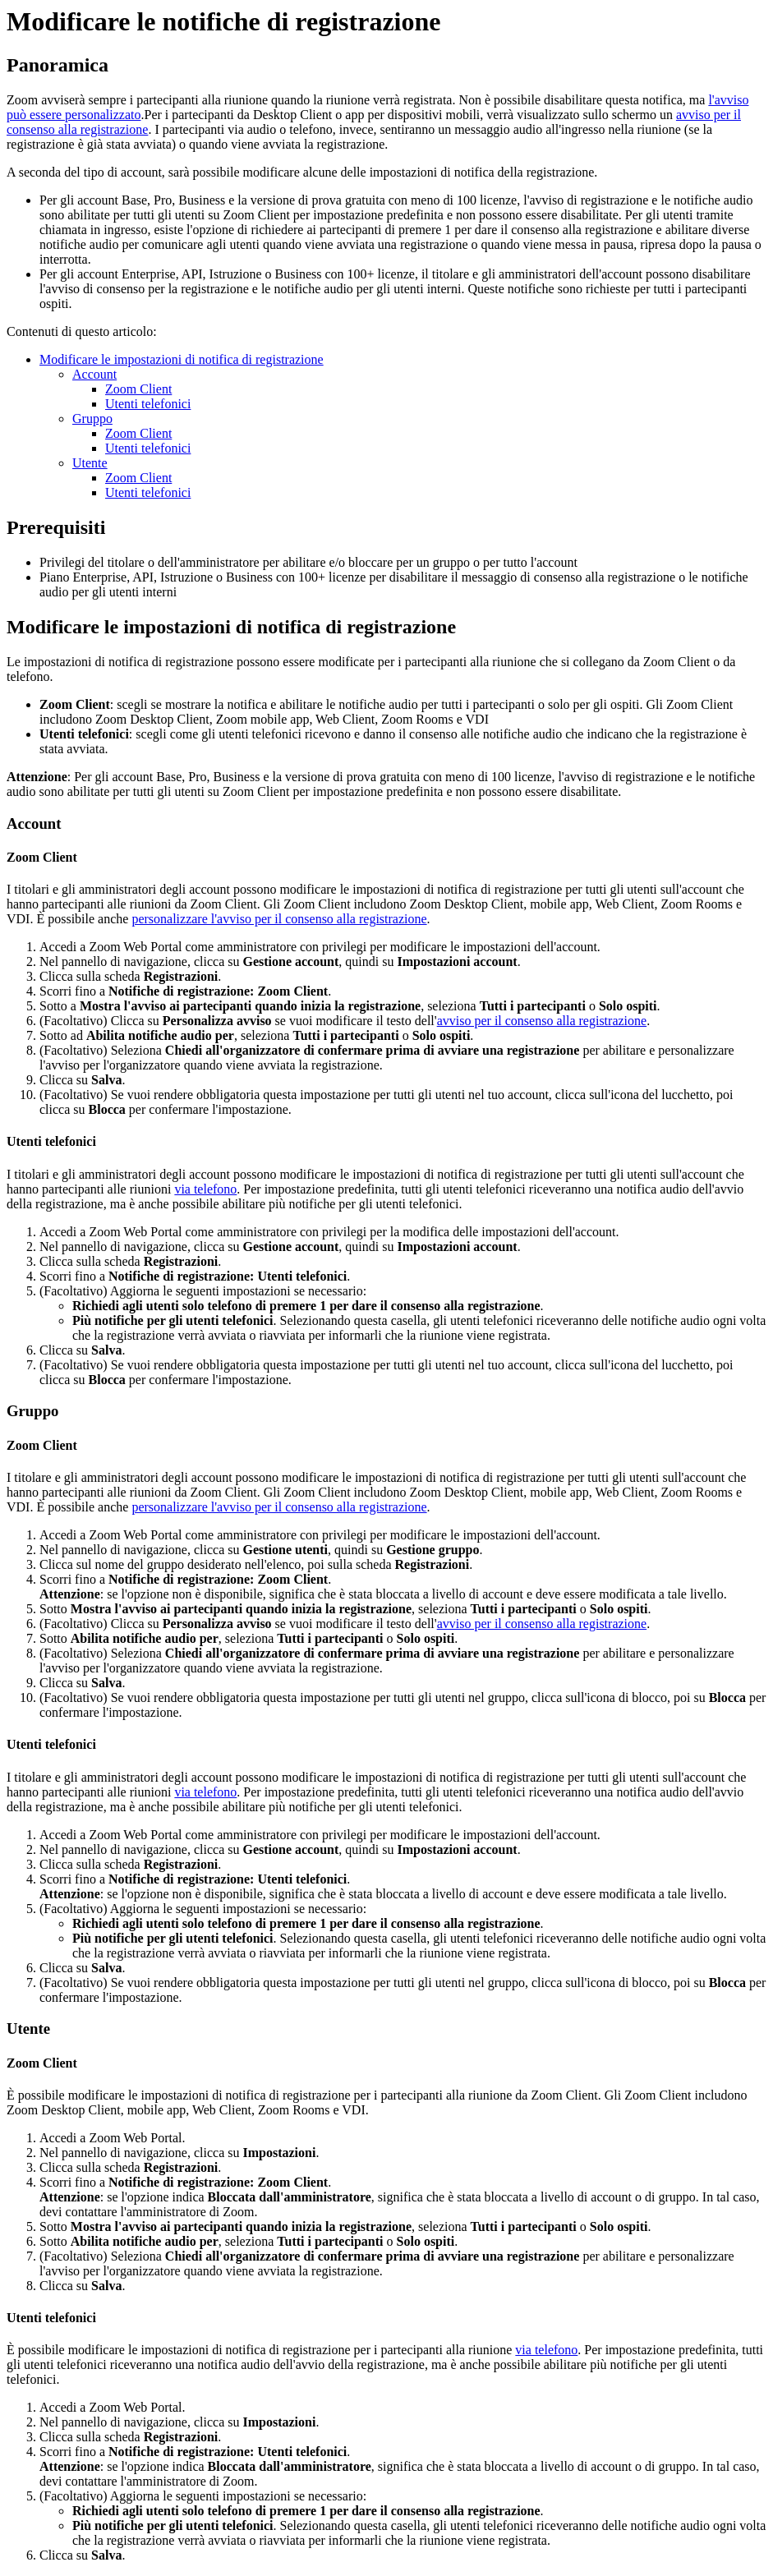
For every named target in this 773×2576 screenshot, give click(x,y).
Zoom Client (138, 389)
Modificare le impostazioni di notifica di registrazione (181, 359)
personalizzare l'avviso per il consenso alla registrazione (278, 919)
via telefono (205, 1189)
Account (94, 374)
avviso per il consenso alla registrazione (541, 1021)
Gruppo (92, 419)
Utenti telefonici (148, 404)
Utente (90, 463)
